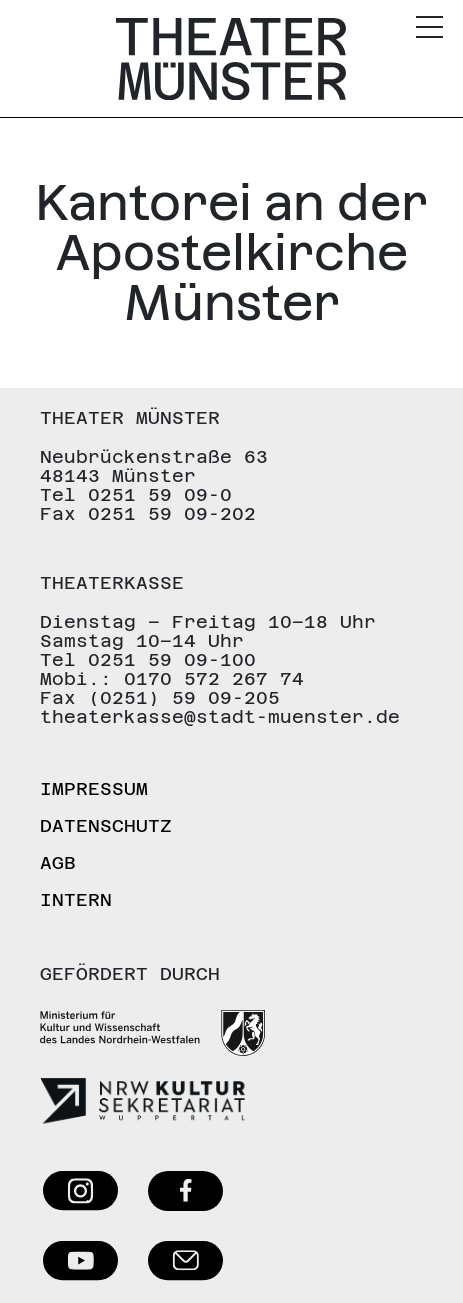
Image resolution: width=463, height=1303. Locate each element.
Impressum (94, 788)
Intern (76, 899)
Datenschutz (106, 825)
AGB (58, 862)
